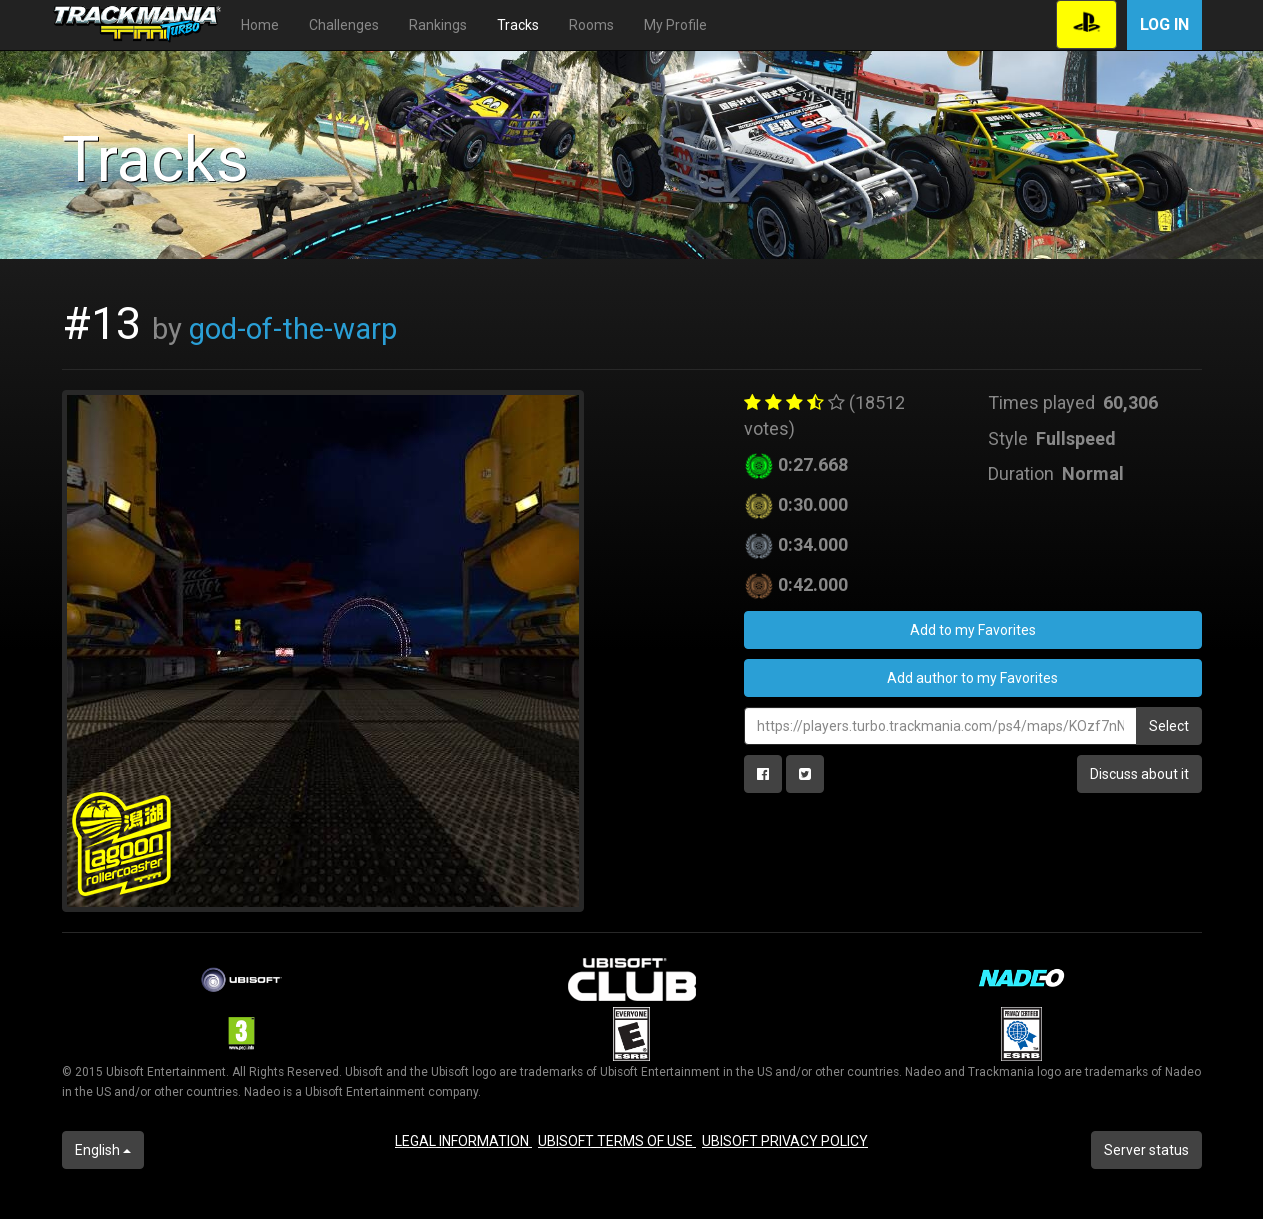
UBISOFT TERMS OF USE (617, 1141)
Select (1169, 726)
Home (260, 25)
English (103, 1150)
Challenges (344, 25)
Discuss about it (1139, 774)
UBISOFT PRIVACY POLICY (785, 1141)
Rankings (438, 25)
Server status (1146, 1150)
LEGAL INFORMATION (463, 1141)
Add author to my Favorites (972, 678)
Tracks (518, 25)
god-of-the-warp (293, 329)
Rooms (591, 25)
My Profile (675, 25)
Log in (1164, 24)
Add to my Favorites (973, 630)
